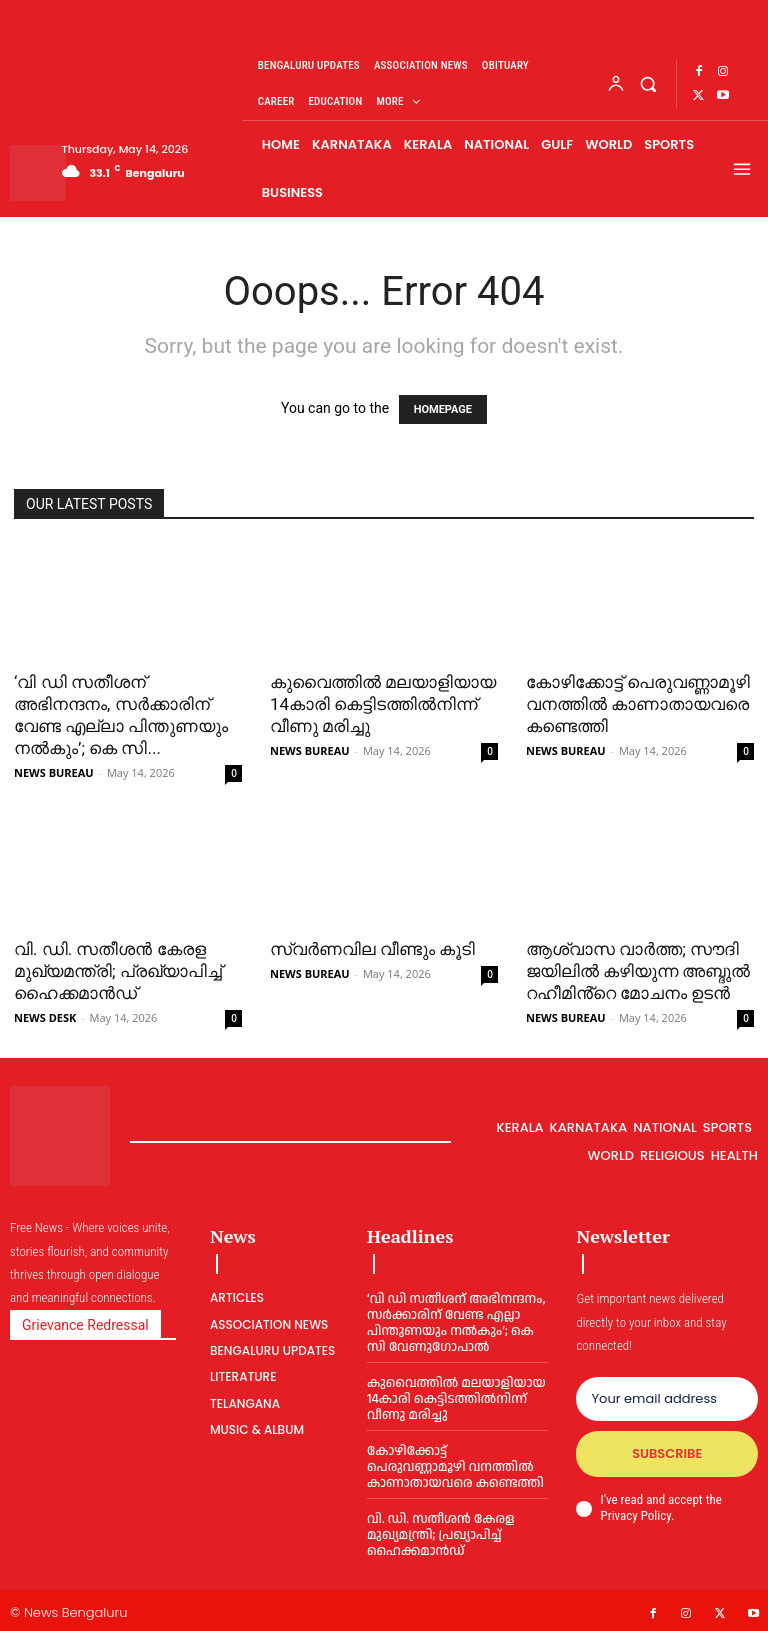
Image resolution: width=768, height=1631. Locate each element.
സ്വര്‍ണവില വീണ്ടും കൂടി (372, 949)
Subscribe (667, 1453)
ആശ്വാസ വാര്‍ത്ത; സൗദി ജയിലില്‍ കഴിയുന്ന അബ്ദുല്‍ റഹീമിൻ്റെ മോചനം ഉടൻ (638, 971)
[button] (648, 83)
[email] (667, 1399)
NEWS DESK (45, 1017)
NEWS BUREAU (54, 772)
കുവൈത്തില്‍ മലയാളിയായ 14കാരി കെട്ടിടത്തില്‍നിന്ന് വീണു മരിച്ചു (383, 704)
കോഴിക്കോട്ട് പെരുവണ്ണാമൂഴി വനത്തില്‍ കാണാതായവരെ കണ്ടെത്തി (638, 704)
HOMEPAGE (443, 409)
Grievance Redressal (85, 1325)
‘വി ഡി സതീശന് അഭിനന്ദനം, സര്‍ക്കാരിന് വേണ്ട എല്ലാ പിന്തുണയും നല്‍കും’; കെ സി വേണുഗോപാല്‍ (454, 1322)
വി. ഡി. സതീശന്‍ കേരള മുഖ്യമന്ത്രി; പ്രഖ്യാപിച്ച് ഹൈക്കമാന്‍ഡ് (118, 971)
